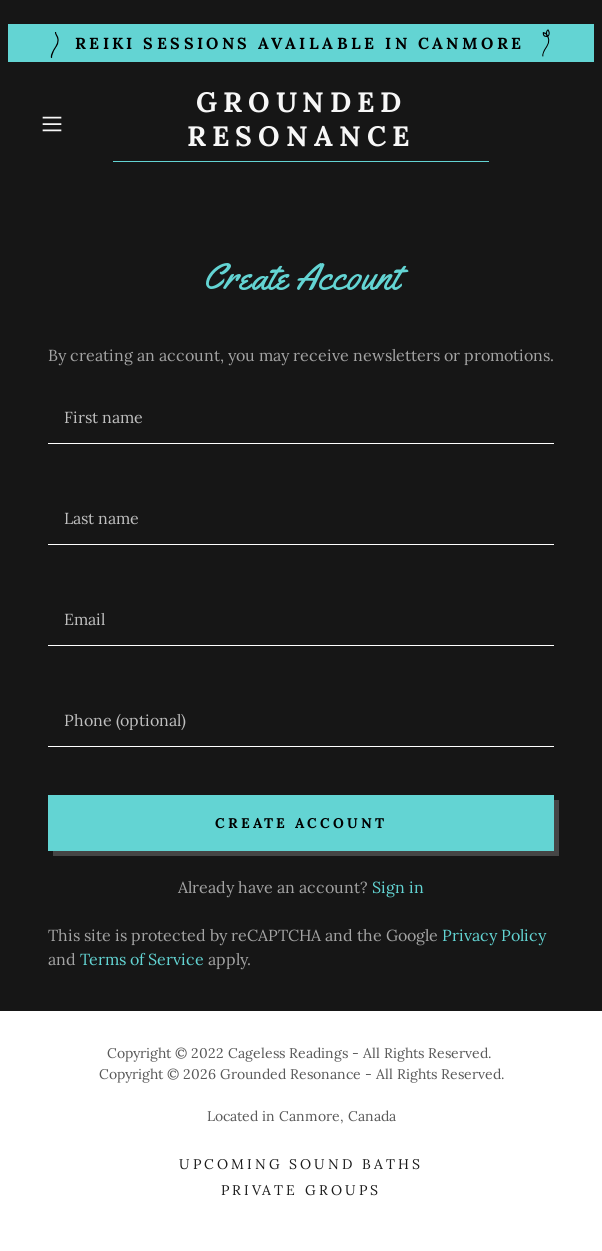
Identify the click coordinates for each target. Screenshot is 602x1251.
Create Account (301, 823)
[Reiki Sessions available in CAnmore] (301, 43)
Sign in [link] (398, 887)
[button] (72, 124)
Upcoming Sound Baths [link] (301, 1164)
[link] (301, 124)
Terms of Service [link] (142, 959)
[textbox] (301, 417)
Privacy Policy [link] (494, 935)
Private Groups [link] (301, 1190)
